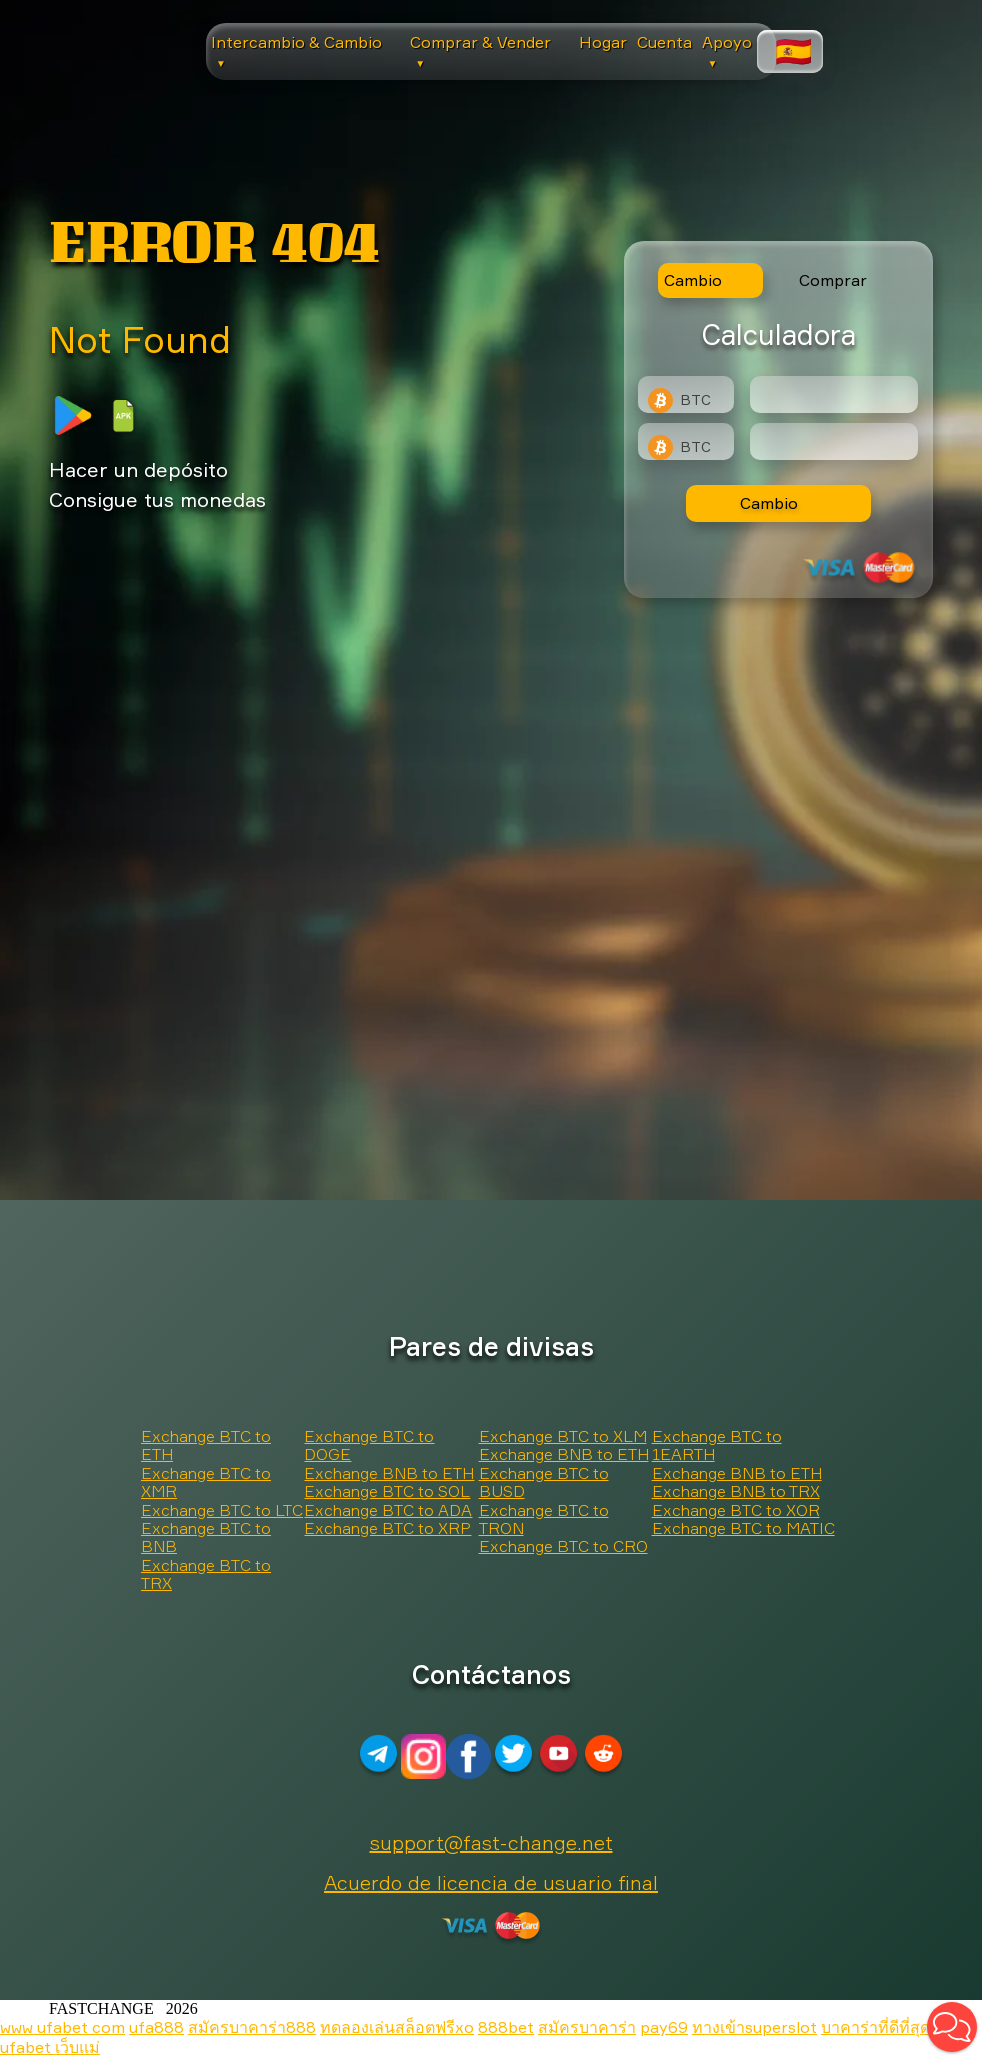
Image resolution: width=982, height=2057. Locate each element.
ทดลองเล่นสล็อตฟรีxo (397, 2027)
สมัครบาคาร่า (587, 2027)
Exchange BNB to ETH (389, 1473)
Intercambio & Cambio (296, 50)
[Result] (834, 441)
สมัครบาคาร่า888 (252, 2027)
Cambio (769, 503)
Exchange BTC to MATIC (743, 1528)
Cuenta (664, 42)
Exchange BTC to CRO (563, 1546)
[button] (952, 2027)
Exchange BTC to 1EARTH (717, 1445)
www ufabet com (62, 2027)
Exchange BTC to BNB (206, 1537)
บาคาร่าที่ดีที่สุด (875, 2027)
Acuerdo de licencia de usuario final (491, 1882)
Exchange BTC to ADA (388, 1510)
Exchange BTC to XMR (206, 1482)
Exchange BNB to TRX (736, 1491)
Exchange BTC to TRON (544, 1519)
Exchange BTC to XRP (387, 1528)
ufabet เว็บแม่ (50, 2047)
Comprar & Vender (480, 50)
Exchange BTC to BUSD (544, 1482)
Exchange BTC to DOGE (369, 1445)
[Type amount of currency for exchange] (834, 394)
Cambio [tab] (693, 280)
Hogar (603, 42)
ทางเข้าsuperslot (754, 2027)
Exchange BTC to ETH (206, 1445)
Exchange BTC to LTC (222, 1510)
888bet (506, 2027)
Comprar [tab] (833, 280)
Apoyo (727, 50)
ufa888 (156, 2027)
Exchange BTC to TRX (206, 1574)
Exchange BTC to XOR (736, 1510)
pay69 (664, 2027)
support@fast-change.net (491, 1842)
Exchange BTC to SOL (387, 1491)
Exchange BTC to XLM (563, 1436)
